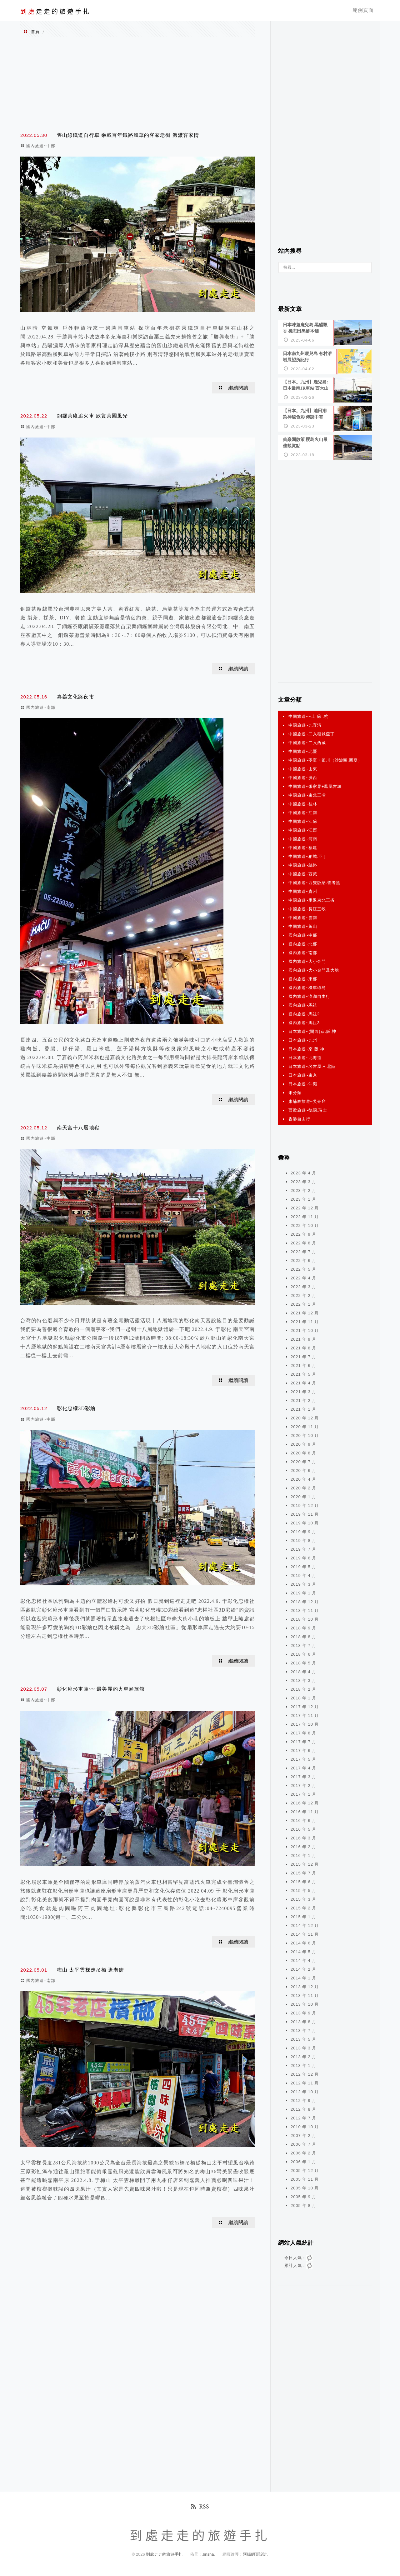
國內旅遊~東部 (302, 975)
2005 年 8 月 (303, 2202)
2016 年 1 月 (303, 1852)
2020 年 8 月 (303, 1450)
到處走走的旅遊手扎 (165, 2551)
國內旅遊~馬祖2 (304, 1010)
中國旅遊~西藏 (302, 870)
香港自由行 (299, 1115)
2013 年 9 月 (303, 2010)
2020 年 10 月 (305, 1432)
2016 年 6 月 (303, 1817)
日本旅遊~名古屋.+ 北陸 (312, 1063)
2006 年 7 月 (303, 2141)
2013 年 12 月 (305, 1983)
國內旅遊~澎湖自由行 (309, 993)
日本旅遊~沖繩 (302, 1080)
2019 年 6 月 (303, 1555)
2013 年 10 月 (305, 2001)
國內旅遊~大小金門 (307, 958)
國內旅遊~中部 (40, 145)
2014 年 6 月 (303, 1940)
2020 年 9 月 (303, 1441)
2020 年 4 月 (303, 1476)
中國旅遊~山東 (302, 765)
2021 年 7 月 (303, 1353)
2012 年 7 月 (303, 2115)
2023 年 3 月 (303, 1178)
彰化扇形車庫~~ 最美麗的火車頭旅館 (101, 1689)
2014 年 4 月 (303, 1957)
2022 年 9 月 (303, 1231)
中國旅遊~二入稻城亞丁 (311, 730)
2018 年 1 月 (303, 1695)
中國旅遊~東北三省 (307, 792)
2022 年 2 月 (303, 1292)
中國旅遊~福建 (302, 844)
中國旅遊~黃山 (302, 923)
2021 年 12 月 (305, 1310)
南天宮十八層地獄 (78, 1127)
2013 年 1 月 (303, 2062)
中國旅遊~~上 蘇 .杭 (308, 713)
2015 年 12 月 (305, 1861)
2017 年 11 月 (305, 1712)
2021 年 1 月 (303, 1406)
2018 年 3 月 (303, 1677)
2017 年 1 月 (303, 1791)
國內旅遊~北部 (302, 940)
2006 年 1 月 (303, 2158)
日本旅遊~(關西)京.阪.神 (312, 1028)
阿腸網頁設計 (255, 2551)
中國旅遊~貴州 (302, 888)
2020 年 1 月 (303, 1493)
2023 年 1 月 (303, 1196)
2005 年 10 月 (305, 2185)
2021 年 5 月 (303, 1371)
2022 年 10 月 (305, 1222)
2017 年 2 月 (303, 1782)
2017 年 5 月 (303, 1756)
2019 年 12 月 (305, 1502)
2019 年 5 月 (303, 1563)
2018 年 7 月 (303, 1642)
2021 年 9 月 (303, 1336)
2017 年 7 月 (303, 1738)
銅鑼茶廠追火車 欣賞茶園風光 (92, 415)
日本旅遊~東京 (302, 1072)
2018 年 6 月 (303, 1651)
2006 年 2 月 (303, 2150)
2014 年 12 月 (305, 1922)
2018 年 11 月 (305, 1607)
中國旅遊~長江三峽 (307, 905)
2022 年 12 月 (305, 1205)
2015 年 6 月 (303, 1878)
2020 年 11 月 (305, 1423)
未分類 (295, 1089)
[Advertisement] (137, 84)
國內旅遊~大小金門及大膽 (313, 967)
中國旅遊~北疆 (302, 748)
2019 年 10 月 (305, 1520)
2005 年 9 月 (303, 2193)
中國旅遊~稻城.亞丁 (307, 853)
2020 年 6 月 (303, 1467)
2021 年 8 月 (303, 1345)
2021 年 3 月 (303, 1388)
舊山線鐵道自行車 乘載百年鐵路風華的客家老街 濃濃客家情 (128, 135)
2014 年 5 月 (303, 1948)
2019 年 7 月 (303, 1546)
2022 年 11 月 (305, 1213)
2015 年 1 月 (303, 1913)
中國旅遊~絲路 (302, 862)
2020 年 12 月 (305, 1415)
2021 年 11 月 (305, 1318)
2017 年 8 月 (303, 1730)
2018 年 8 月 (303, 1633)
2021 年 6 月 (303, 1362)
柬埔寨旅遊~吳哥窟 (307, 1098)
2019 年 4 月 (303, 1572)
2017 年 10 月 (305, 1721)
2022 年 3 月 (303, 1283)
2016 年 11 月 (305, 1808)
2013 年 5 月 (303, 2036)
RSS (200, 2503)
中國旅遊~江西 (302, 827)
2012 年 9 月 (303, 2097)
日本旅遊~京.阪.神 (306, 1045)
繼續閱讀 (238, 387)
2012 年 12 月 (305, 2071)
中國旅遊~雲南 (302, 914)
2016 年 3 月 (303, 1835)
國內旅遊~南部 (40, 707)
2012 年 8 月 (303, 2106)
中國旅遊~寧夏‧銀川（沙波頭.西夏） (325, 757)
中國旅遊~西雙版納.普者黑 (314, 879)
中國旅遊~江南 (302, 809)
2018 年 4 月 (303, 1668)
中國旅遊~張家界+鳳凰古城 (315, 783)
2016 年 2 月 (303, 1843)
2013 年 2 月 (303, 2053)
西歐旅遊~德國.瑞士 (307, 1107)
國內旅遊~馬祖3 (304, 1019)
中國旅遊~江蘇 (302, 818)
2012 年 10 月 (305, 2088)
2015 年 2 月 (303, 1905)
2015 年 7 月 (303, 1870)
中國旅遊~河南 (302, 835)
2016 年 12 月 (305, 1800)
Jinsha (208, 2551)
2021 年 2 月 (303, 1397)
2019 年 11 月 (305, 1511)
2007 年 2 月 (303, 2132)
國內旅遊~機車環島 (307, 984)
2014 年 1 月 (303, 1975)
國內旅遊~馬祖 (302, 1002)
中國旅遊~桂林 (302, 800)
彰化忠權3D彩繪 (76, 1408)
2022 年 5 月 (303, 1266)
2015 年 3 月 (303, 1896)
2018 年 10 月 (305, 1616)
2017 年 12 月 (305, 1703)
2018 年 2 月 (303, 1686)
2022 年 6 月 (303, 1257)
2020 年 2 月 (303, 1485)
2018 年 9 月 (303, 1625)
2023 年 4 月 (303, 1170)
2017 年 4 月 (303, 1765)
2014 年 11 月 (305, 1931)
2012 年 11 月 (305, 2080)
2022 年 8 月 (303, 1240)
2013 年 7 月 (303, 2027)
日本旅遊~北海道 (305, 1054)
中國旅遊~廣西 (302, 774)
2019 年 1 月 (303, 1590)
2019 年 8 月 (303, 1537)
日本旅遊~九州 (302, 1037)
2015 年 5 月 (303, 1887)
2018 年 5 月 (303, 1660)
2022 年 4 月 (303, 1275)
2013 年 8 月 (303, 2018)
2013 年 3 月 (303, 2045)
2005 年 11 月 (305, 2176)
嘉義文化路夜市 (75, 696)
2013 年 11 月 (305, 1992)
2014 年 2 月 (303, 1966)
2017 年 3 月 (303, 1773)
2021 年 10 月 (305, 1327)
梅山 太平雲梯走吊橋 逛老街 (90, 1970)
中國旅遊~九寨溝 (305, 722)
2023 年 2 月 (303, 1187)
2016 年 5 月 (303, 1826)
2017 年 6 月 (303, 1747)
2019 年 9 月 (303, 1528)
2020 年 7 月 (303, 1458)
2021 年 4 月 (303, 1380)
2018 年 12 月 (305, 1598)
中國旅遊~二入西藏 (307, 739)
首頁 (35, 31)
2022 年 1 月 (303, 1301)
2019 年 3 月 (303, 1581)
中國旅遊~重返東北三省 (311, 897)
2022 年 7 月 (303, 1248)
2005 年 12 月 (305, 2167)
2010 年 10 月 (305, 2123)
